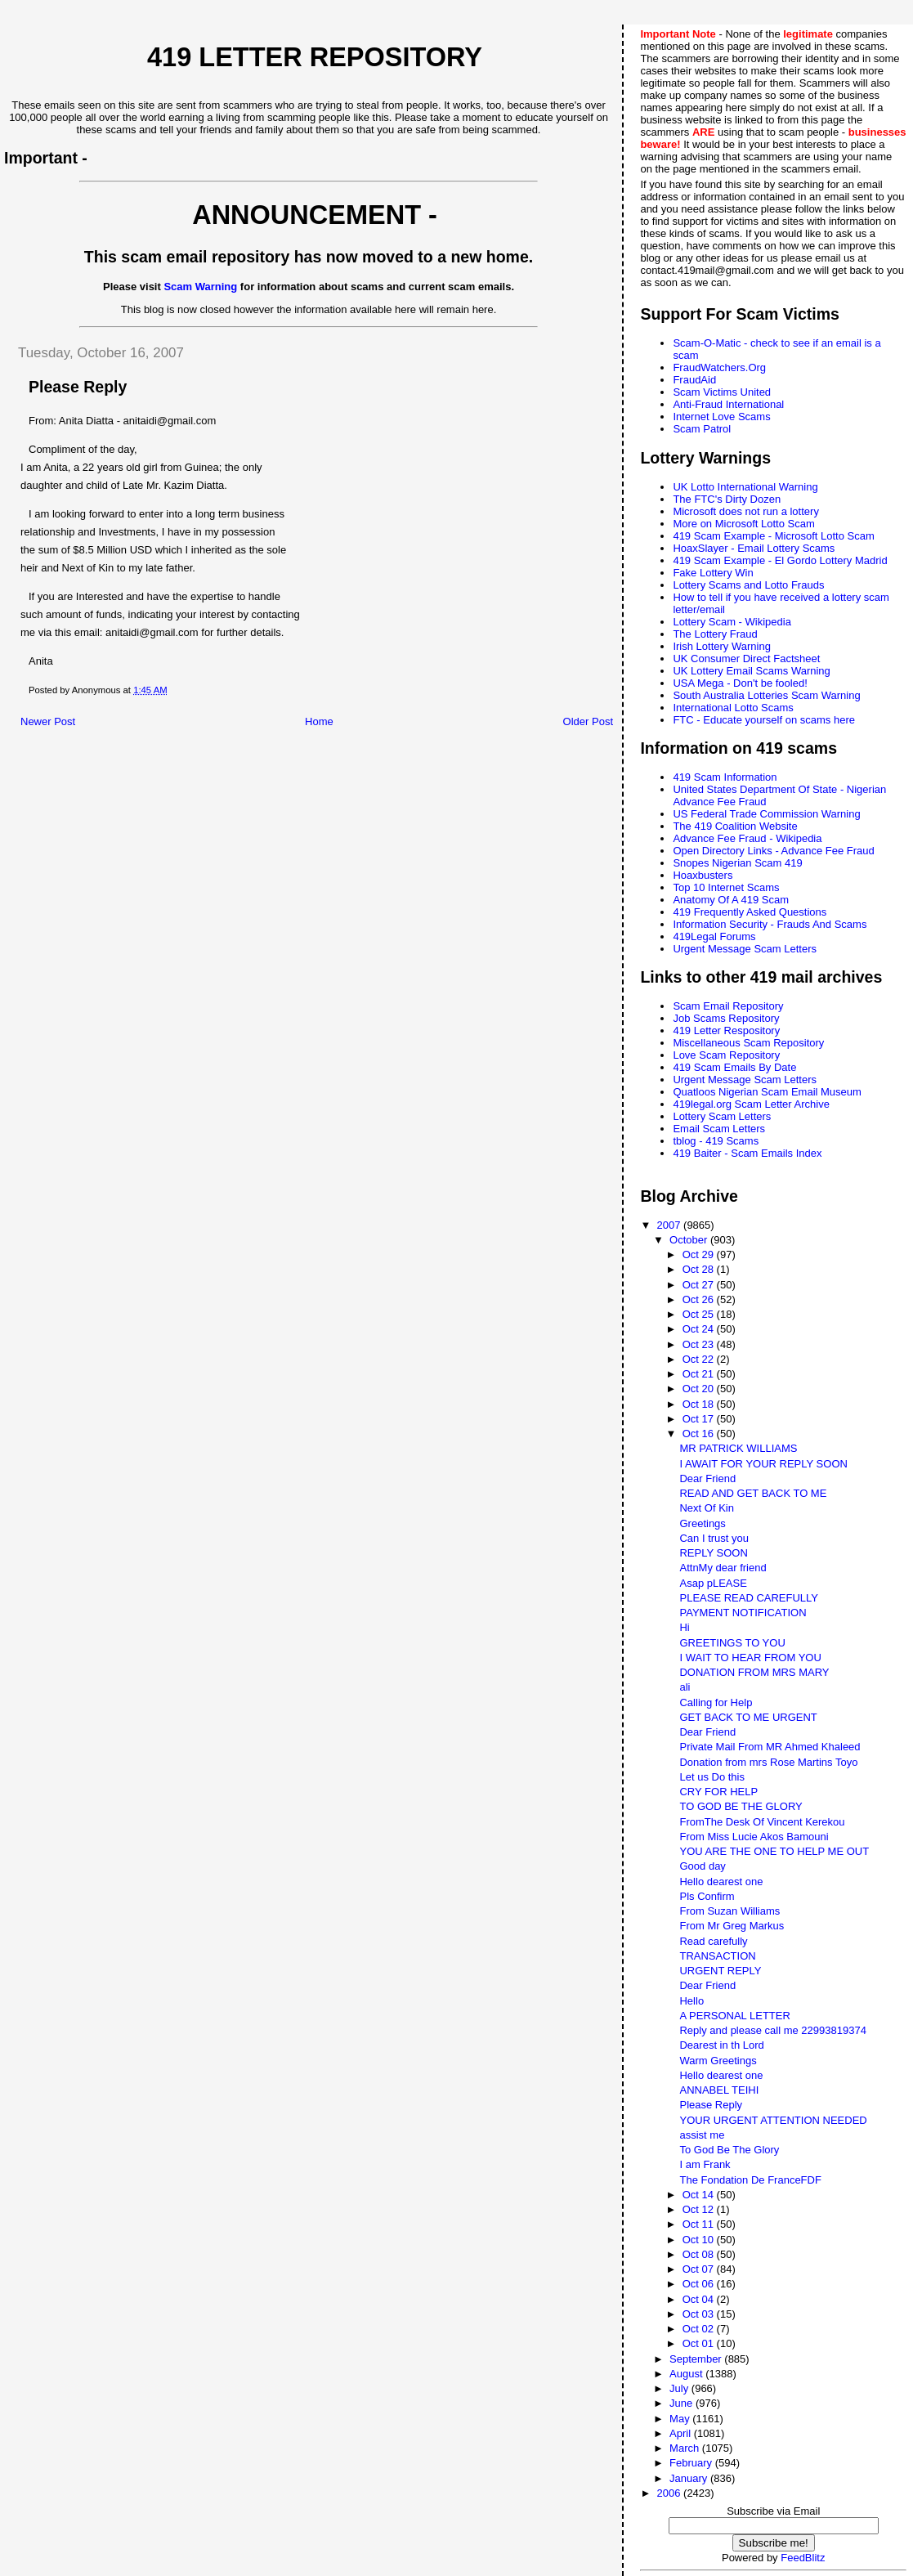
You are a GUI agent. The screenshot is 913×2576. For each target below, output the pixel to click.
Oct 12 (700, 2209)
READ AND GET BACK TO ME (752, 1493)
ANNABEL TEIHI (719, 2090)
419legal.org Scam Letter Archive (751, 1104)
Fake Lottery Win (713, 573)
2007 (670, 1225)
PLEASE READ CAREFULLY (748, 1598)
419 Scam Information (724, 777)
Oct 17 (700, 1419)
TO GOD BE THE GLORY (740, 1806)
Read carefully (713, 1941)
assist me (701, 2135)
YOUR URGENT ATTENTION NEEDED (772, 2120)
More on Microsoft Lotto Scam (743, 523)
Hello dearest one (721, 1881)
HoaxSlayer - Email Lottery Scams (754, 548)
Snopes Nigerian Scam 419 (737, 863)
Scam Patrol (702, 429)
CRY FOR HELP (718, 1791)
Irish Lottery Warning (721, 646)
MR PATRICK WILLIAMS (738, 1448)
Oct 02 (700, 2329)
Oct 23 (700, 1344)
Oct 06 (700, 2284)
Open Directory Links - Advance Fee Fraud (773, 850)
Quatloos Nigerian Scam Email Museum (767, 1092)
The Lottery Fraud (715, 634)
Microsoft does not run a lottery (745, 511)
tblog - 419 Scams (716, 1141)
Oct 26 (700, 1299)
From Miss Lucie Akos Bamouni (753, 1836)
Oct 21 (700, 1374)
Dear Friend (707, 1478)
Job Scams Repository (726, 1018)
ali (684, 1687)
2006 (670, 2493)
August (687, 2374)
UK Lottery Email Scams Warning (751, 671)
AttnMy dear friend (722, 1567)
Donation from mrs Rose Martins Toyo (768, 1762)
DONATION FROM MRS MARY (754, 1672)
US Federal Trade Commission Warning (766, 814)
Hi (684, 1627)
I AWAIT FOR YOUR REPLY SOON (763, 1464)
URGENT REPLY (720, 1970)
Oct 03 (700, 2314)
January (689, 2478)
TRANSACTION (717, 1956)
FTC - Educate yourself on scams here (764, 720)
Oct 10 (700, 2239)
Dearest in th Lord (721, 2045)
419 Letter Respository (726, 1030)
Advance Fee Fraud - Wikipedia (747, 838)
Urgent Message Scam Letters (745, 949)
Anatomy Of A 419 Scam (731, 900)
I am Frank (704, 2164)
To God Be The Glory (729, 2150)
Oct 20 (700, 1388)
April (681, 2433)
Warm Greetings (717, 2060)
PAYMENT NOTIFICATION (742, 1612)
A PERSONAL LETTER (734, 2015)
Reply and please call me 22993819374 (772, 2030)
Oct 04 (700, 2299)
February (692, 2463)
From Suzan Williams (729, 1911)
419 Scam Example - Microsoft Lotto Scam (773, 536)
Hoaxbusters (702, 875)
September (696, 2359)
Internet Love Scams (721, 416)
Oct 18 (700, 1404)
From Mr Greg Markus (731, 1926)
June (682, 2403)
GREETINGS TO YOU (732, 1643)
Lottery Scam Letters (722, 1116)
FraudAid (694, 380)
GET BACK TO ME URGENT (748, 1717)
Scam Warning (200, 286)
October (689, 1240)
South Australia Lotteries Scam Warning (766, 695)
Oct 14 (700, 2194)
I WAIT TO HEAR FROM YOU (750, 1657)
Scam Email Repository (728, 1006)
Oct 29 (700, 1254)
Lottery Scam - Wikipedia (732, 622)
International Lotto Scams (733, 707)
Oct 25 (700, 1314)
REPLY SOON (713, 1553)
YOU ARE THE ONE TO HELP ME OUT (774, 1851)
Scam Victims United (722, 392)
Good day (702, 1866)
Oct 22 (700, 1359)
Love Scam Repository (726, 1055)
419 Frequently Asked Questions (749, 912)
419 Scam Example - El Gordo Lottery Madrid (780, 560)
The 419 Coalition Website (735, 826)
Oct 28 (700, 1269)
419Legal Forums (714, 936)
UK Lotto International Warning (745, 487)
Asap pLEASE (712, 1583)
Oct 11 (700, 2224)
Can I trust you (714, 1538)
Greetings (702, 1523)
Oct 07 (700, 2269)
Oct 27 (700, 1285)
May (680, 2418)
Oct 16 (700, 1433)
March (685, 2448)
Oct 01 (700, 2343)
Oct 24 (700, 1329)
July (680, 2388)
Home (319, 721)
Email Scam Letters (719, 1128)
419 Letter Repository (314, 57)
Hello (691, 2001)
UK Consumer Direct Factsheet (746, 658)
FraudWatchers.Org (719, 367)
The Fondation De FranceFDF (750, 2180)
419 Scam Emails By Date (734, 1067)
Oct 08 (700, 2254)
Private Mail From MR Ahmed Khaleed (769, 1746)
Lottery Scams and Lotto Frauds (748, 585)
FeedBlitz (803, 2557)
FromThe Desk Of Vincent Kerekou (761, 1822)
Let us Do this (712, 1777)
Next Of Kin (706, 1508)
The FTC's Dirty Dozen (727, 499)
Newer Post (47, 721)
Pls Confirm (706, 1896)
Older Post (588, 721)
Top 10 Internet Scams (726, 887)
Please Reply (710, 2105)
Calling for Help (715, 1702)
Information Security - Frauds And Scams (769, 924)
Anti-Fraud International (728, 404)
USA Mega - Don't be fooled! (740, 683)
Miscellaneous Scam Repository (748, 1043)
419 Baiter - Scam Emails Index (747, 1153)
